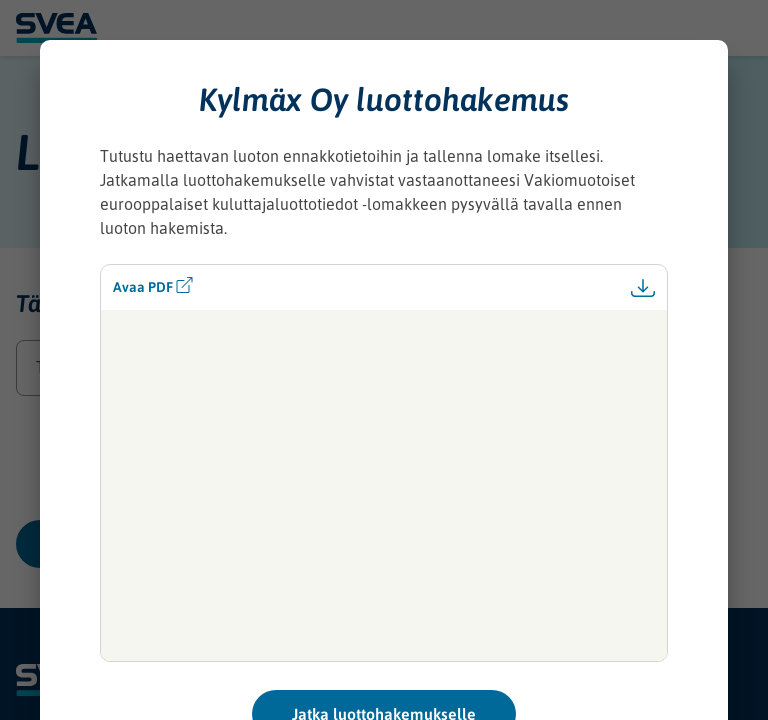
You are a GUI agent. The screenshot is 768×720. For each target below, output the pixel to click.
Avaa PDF (153, 286)
